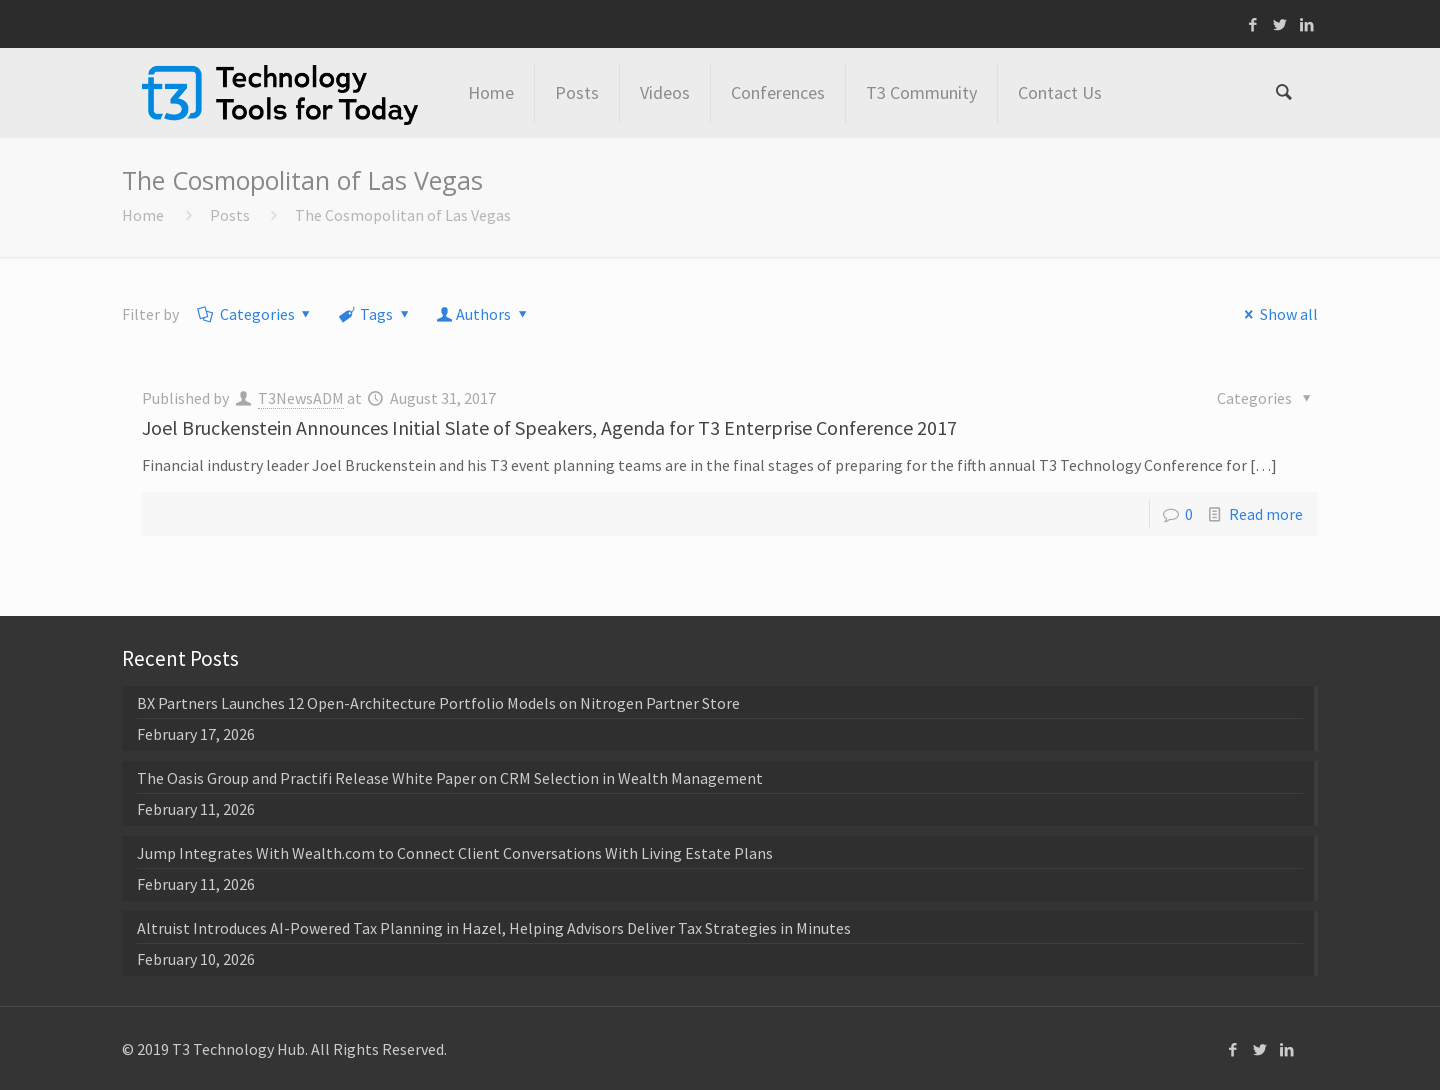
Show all (1277, 314)
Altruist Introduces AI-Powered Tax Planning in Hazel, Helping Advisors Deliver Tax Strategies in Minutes (494, 928)
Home (143, 215)
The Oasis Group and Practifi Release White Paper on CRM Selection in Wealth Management (450, 778)
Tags (375, 314)
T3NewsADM (301, 398)
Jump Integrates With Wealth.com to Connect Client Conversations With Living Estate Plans (455, 853)
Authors (484, 314)
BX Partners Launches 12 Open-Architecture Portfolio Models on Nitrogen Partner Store (438, 703)
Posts (230, 215)
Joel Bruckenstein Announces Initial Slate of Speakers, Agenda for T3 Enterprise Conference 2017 (549, 427)
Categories (255, 314)
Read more (1266, 514)
